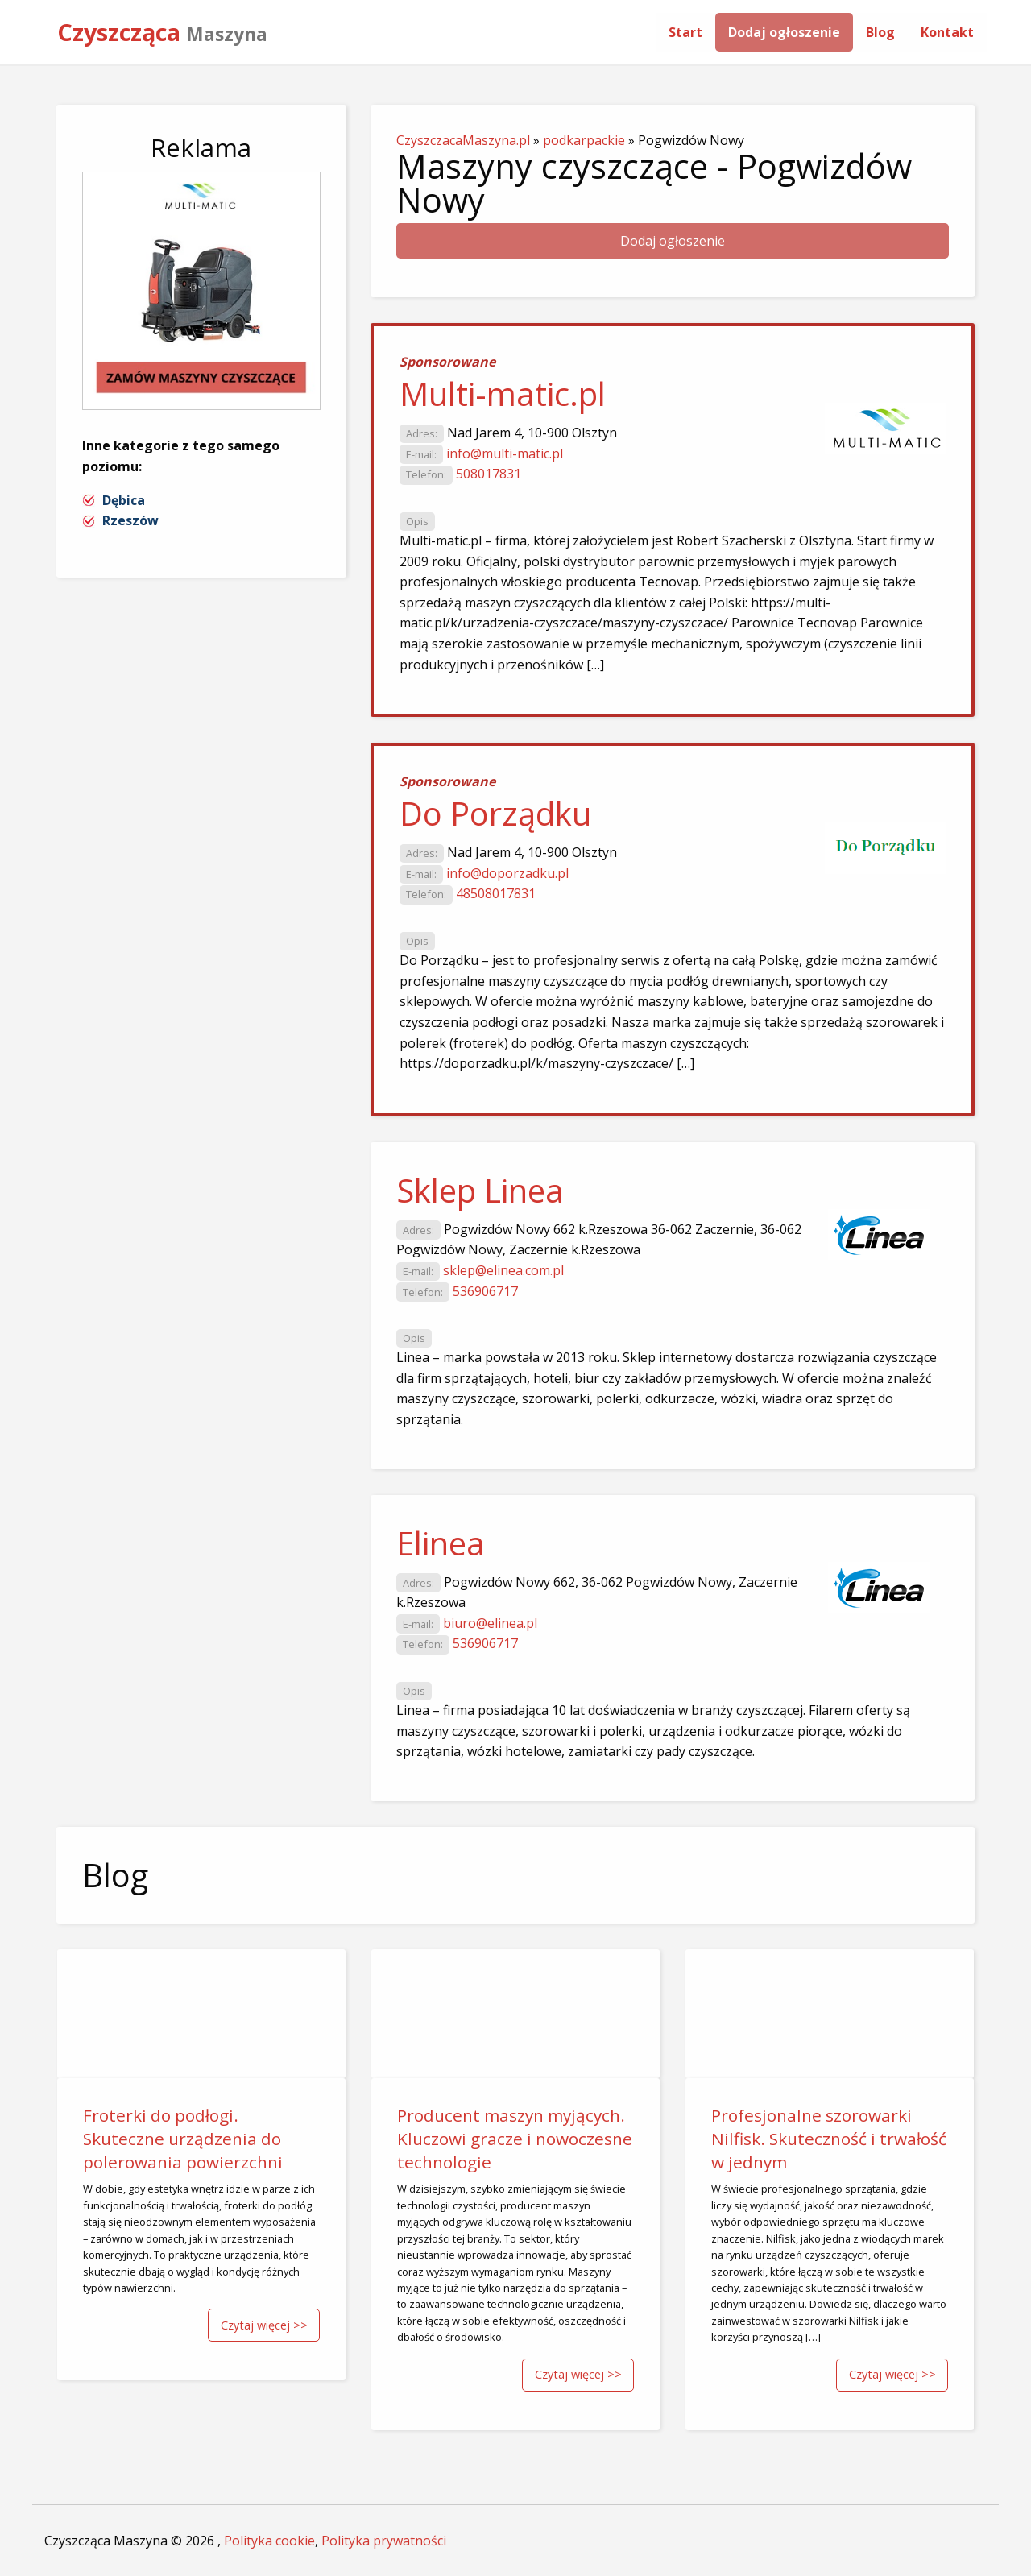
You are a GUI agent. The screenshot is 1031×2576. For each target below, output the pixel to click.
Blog (880, 32)
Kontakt (947, 32)
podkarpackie (584, 140)
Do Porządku (495, 813)
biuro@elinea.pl (490, 1623)
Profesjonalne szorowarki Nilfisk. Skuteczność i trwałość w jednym (828, 2138)
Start (685, 32)
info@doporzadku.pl (507, 873)
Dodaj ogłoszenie (784, 32)
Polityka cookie (269, 2540)
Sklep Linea (480, 1190)
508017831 (488, 473)
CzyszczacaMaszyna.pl (463, 140)
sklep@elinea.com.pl (503, 1270)
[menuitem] (685, 32)
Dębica (123, 500)
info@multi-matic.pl (504, 453)
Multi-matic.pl (503, 393)
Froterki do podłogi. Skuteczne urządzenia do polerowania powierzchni (183, 2138)
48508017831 (496, 893)
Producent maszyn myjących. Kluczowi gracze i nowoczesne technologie (514, 2138)
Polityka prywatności (383, 2540)
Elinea (440, 1543)
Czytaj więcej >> (264, 2325)
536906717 (485, 1291)
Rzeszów (130, 520)
